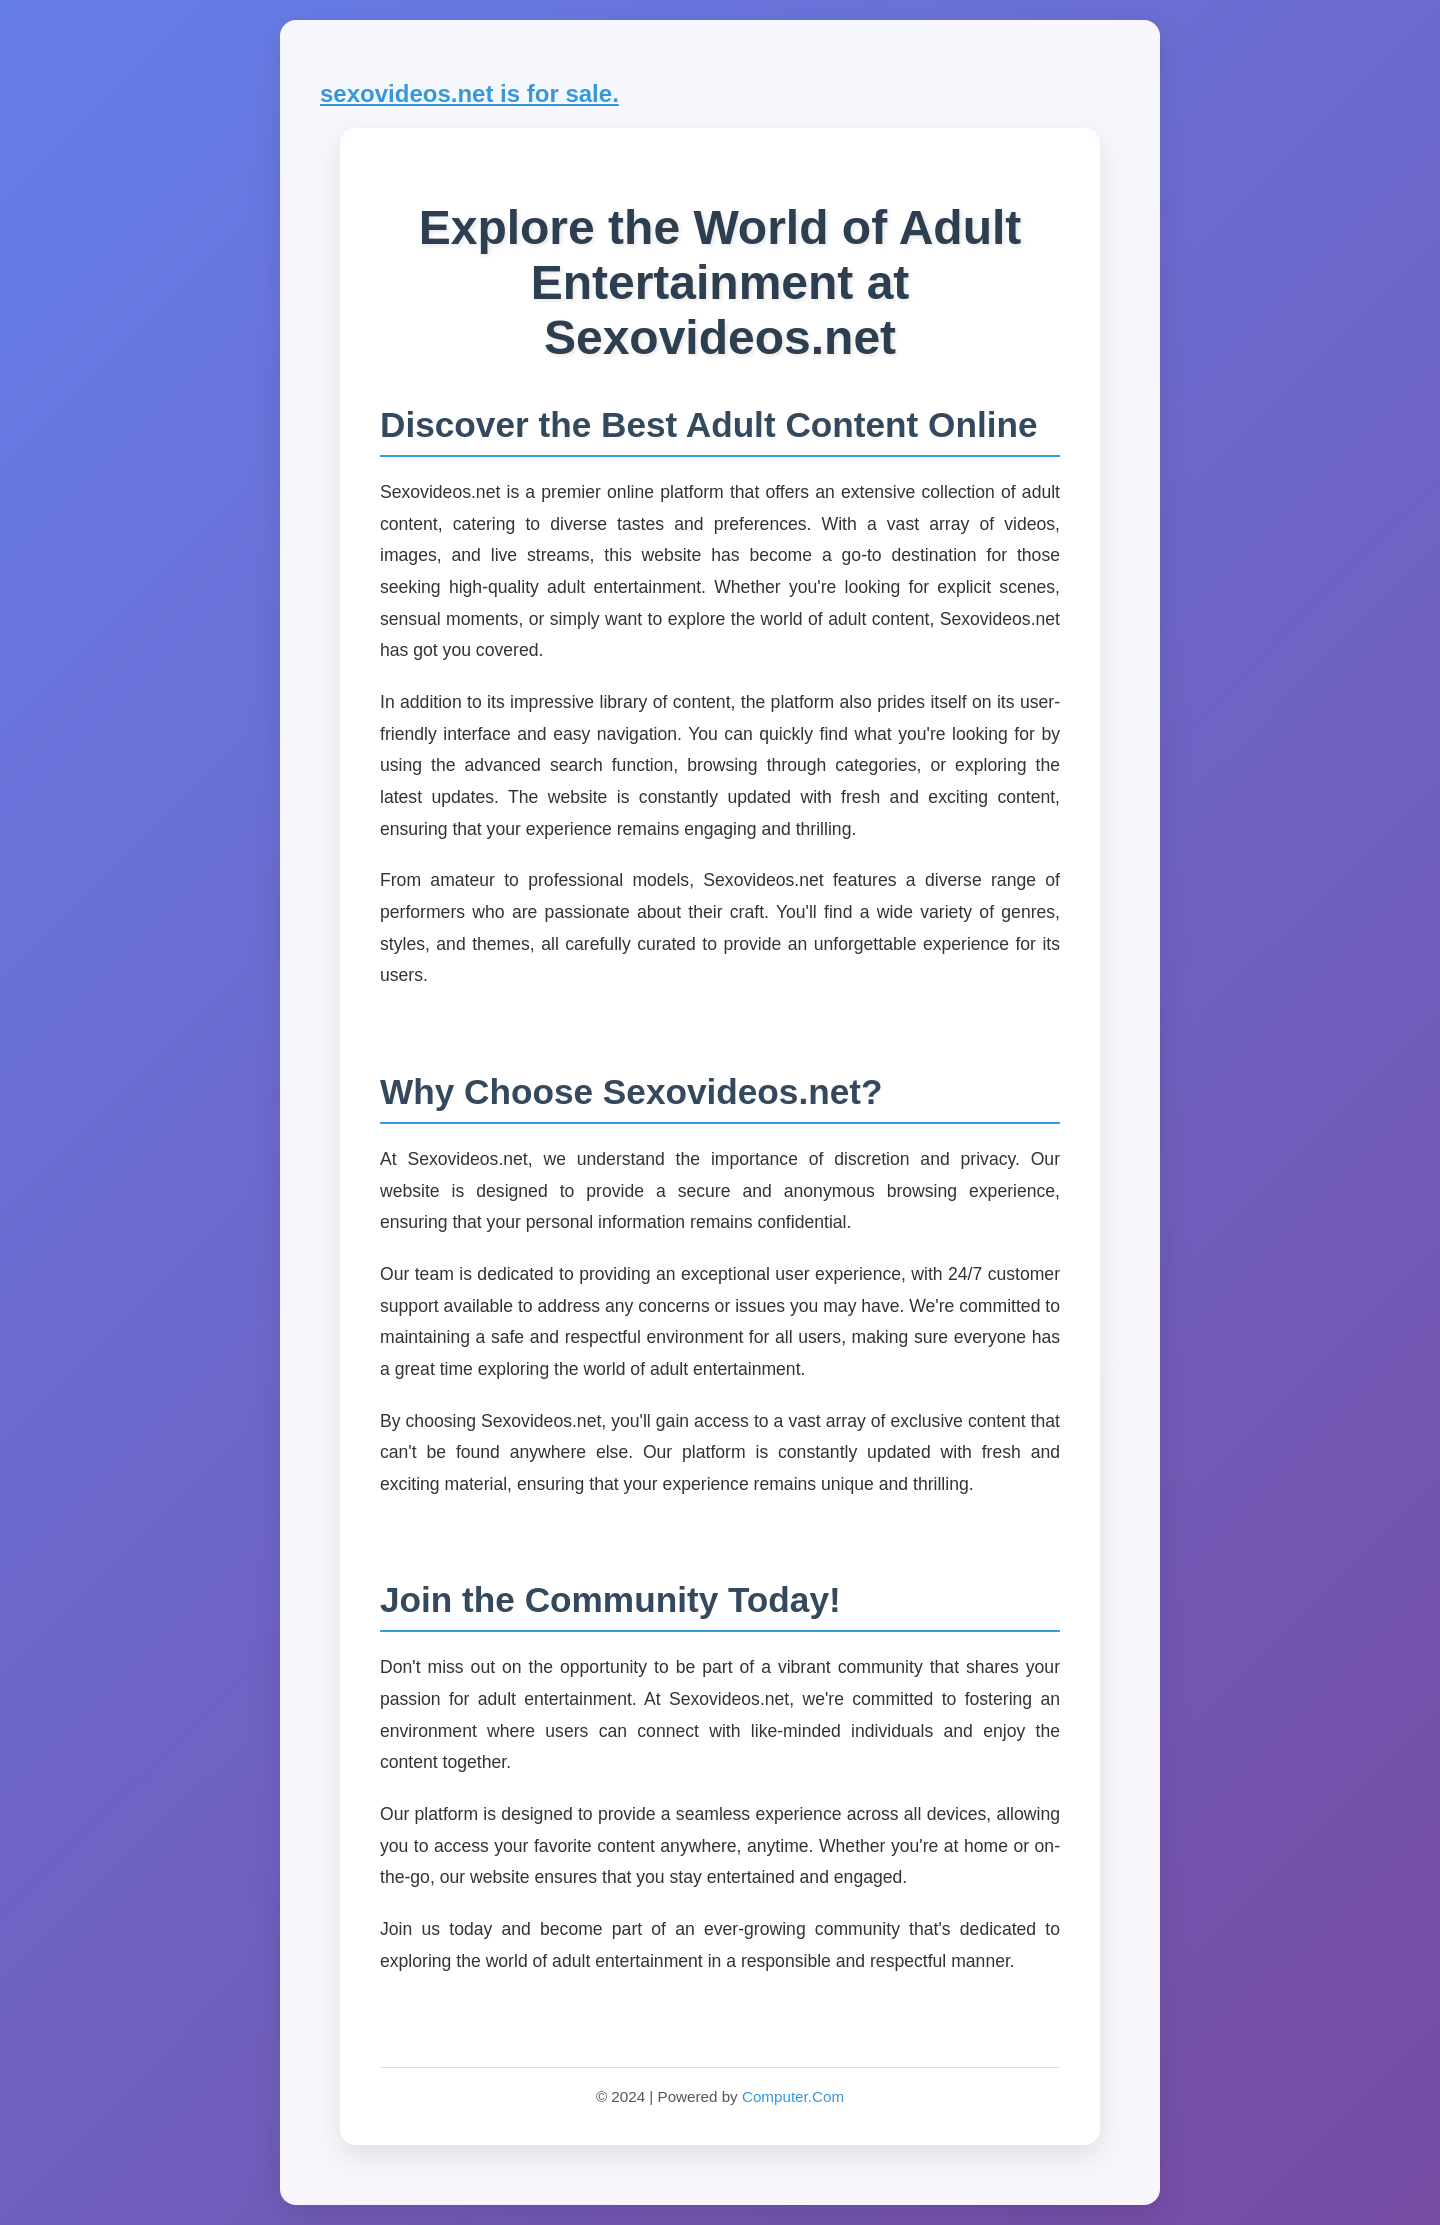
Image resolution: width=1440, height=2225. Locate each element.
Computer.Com (793, 2096)
